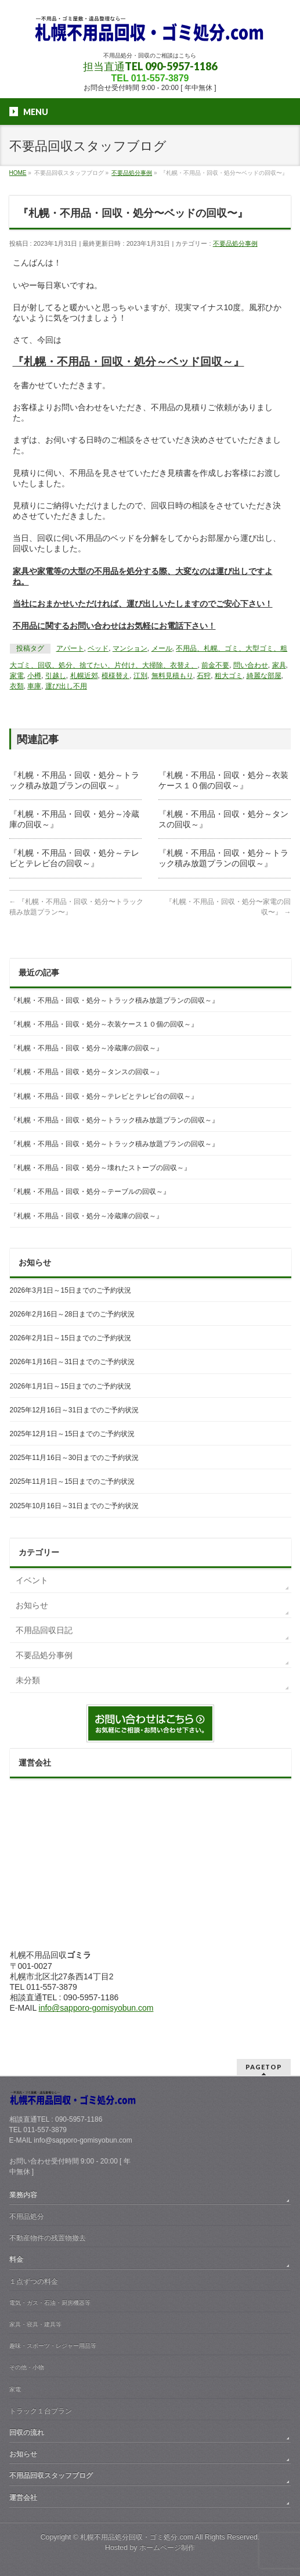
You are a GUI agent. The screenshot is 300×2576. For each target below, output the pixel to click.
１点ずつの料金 (33, 2281)
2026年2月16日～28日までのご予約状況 (72, 1314)
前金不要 (215, 665)
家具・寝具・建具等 (35, 2324)
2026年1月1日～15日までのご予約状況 (70, 1386)
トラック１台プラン (40, 2411)
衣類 (17, 686)
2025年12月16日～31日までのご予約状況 (74, 1410)
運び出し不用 (66, 686)
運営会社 (23, 2498)
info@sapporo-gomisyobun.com (96, 2007)
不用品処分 (26, 2216)
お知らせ (32, 1605)
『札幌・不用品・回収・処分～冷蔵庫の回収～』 (86, 1048)
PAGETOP (263, 2067)
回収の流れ (26, 2432)
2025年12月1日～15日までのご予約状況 (72, 1434)
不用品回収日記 (44, 1630)
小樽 (34, 676)
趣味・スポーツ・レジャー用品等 (52, 2345)
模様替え (115, 676)
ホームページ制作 (167, 2547)
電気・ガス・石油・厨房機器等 (50, 2302)
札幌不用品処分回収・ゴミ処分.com (136, 2537)
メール (161, 648)
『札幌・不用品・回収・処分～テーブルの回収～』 (90, 1191)
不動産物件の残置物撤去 (47, 2238)
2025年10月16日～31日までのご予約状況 (74, 1506)
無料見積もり (172, 676)
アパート (70, 648)
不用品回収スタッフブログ (51, 2475)
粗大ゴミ (229, 676)
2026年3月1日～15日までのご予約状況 (70, 1290)
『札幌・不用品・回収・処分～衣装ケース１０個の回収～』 (104, 1024)
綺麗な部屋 (264, 676)
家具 (279, 665)
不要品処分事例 (235, 243)
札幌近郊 (84, 676)
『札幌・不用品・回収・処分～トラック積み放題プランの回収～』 (114, 1000)
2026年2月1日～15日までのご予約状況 (70, 1338)
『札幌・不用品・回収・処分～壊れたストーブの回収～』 (100, 1168)
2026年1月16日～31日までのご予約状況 (72, 1362)
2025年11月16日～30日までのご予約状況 (74, 1458)
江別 (140, 676)
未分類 (28, 1680)
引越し (55, 676)
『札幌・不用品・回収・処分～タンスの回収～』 (86, 1072)
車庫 (34, 686)
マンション (130, 648)
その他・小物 (26, 2367)
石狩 (204, 676)
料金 (16, 2259)
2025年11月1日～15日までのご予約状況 (72, 1481)
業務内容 (23, 2195)
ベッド (98, 648)
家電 (17, 676)
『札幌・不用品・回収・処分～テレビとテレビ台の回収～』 (104, 1096)
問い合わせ (250, 665)
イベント (32, 1580)
